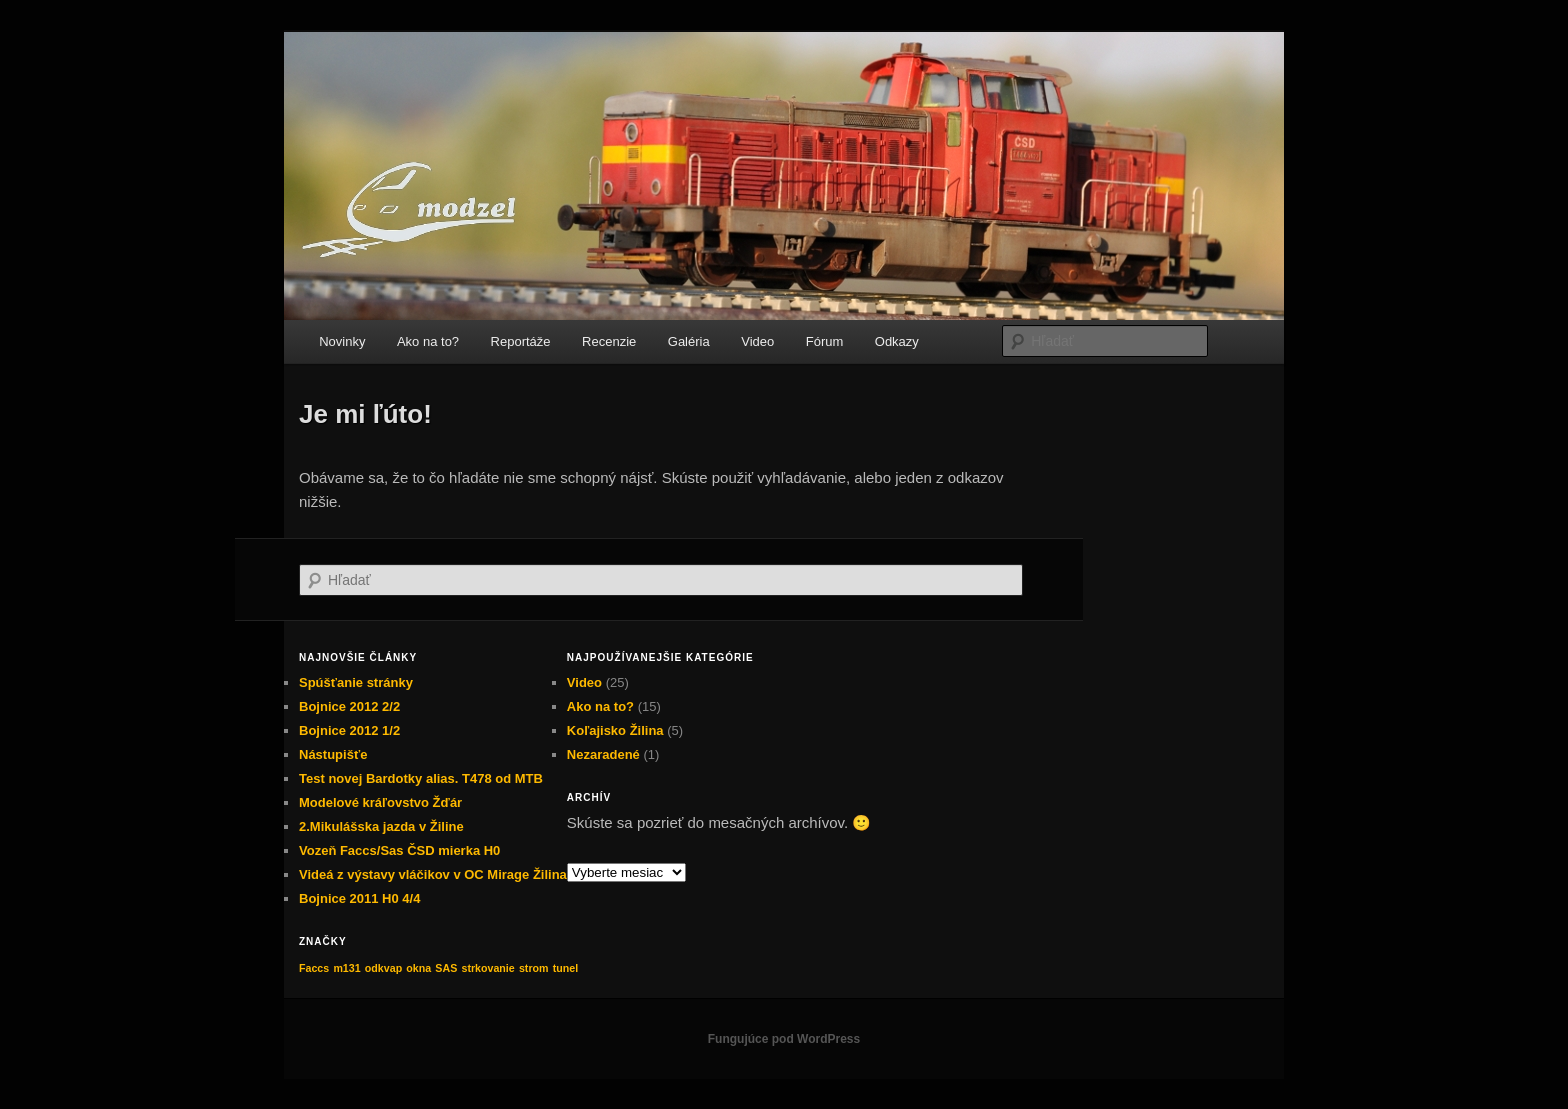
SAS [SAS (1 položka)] (446, 968)
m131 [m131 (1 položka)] (346, 968)
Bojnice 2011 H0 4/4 (359, 898)
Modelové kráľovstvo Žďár (380, 802)
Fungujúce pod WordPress (784, 1039)
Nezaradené (603, 754)
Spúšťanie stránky (356, 682)
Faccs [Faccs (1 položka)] (314, 968)
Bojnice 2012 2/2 (349, 706)
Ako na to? (428, 341)
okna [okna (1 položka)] (418, 968)
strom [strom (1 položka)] (534, 968)
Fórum (825, 341)
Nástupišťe (333, 754)
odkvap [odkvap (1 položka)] (383, 968)
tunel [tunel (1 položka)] (565, 968)
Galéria (689, 341)
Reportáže (521, 341)
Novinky (342, 341)
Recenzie (609, 341)
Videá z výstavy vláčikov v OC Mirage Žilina (433, 874)
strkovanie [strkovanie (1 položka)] (487, 968)
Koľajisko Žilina (615, 730)
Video (757, 341)
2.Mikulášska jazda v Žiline (381, 826)
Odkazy (897, 341)
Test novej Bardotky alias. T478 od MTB (421, 778)
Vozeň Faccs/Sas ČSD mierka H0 (399, 850)
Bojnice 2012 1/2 (349, 730)
